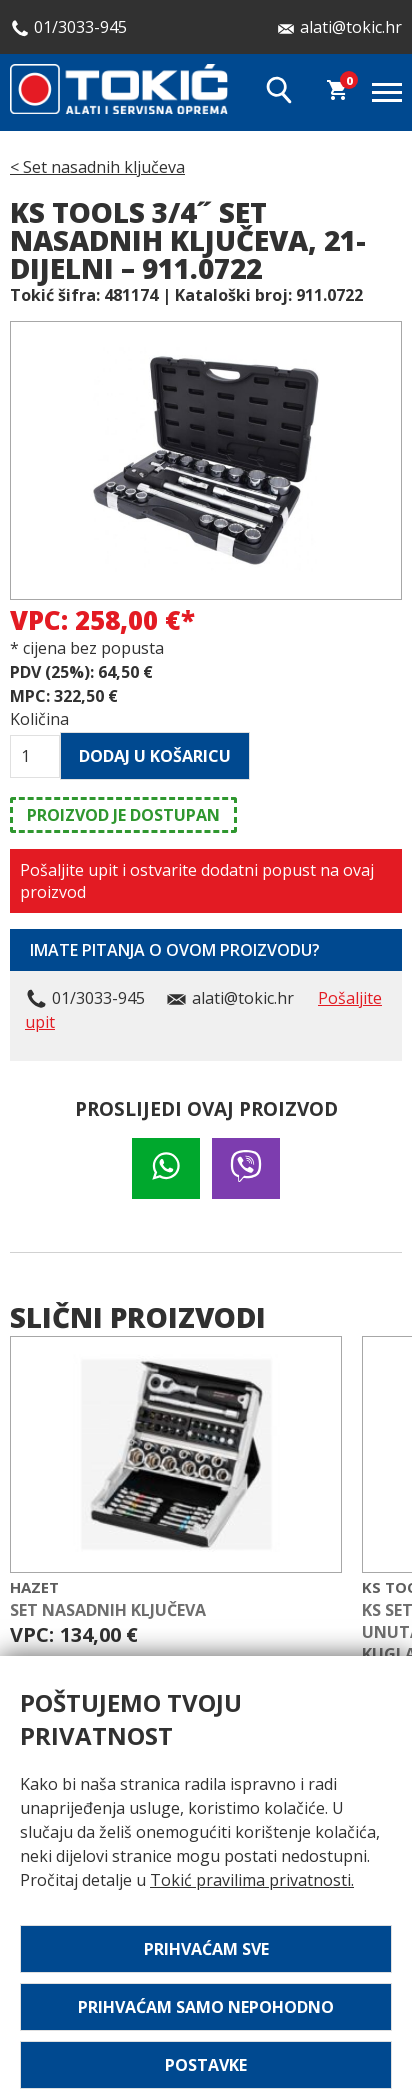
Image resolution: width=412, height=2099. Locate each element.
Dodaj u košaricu (155, 756)
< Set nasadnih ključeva (97, 167)
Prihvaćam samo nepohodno (206, 2007)
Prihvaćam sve (206, 1949)
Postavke (206, 2065)
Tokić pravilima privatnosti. (252, 1880)
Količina (35, 719)
